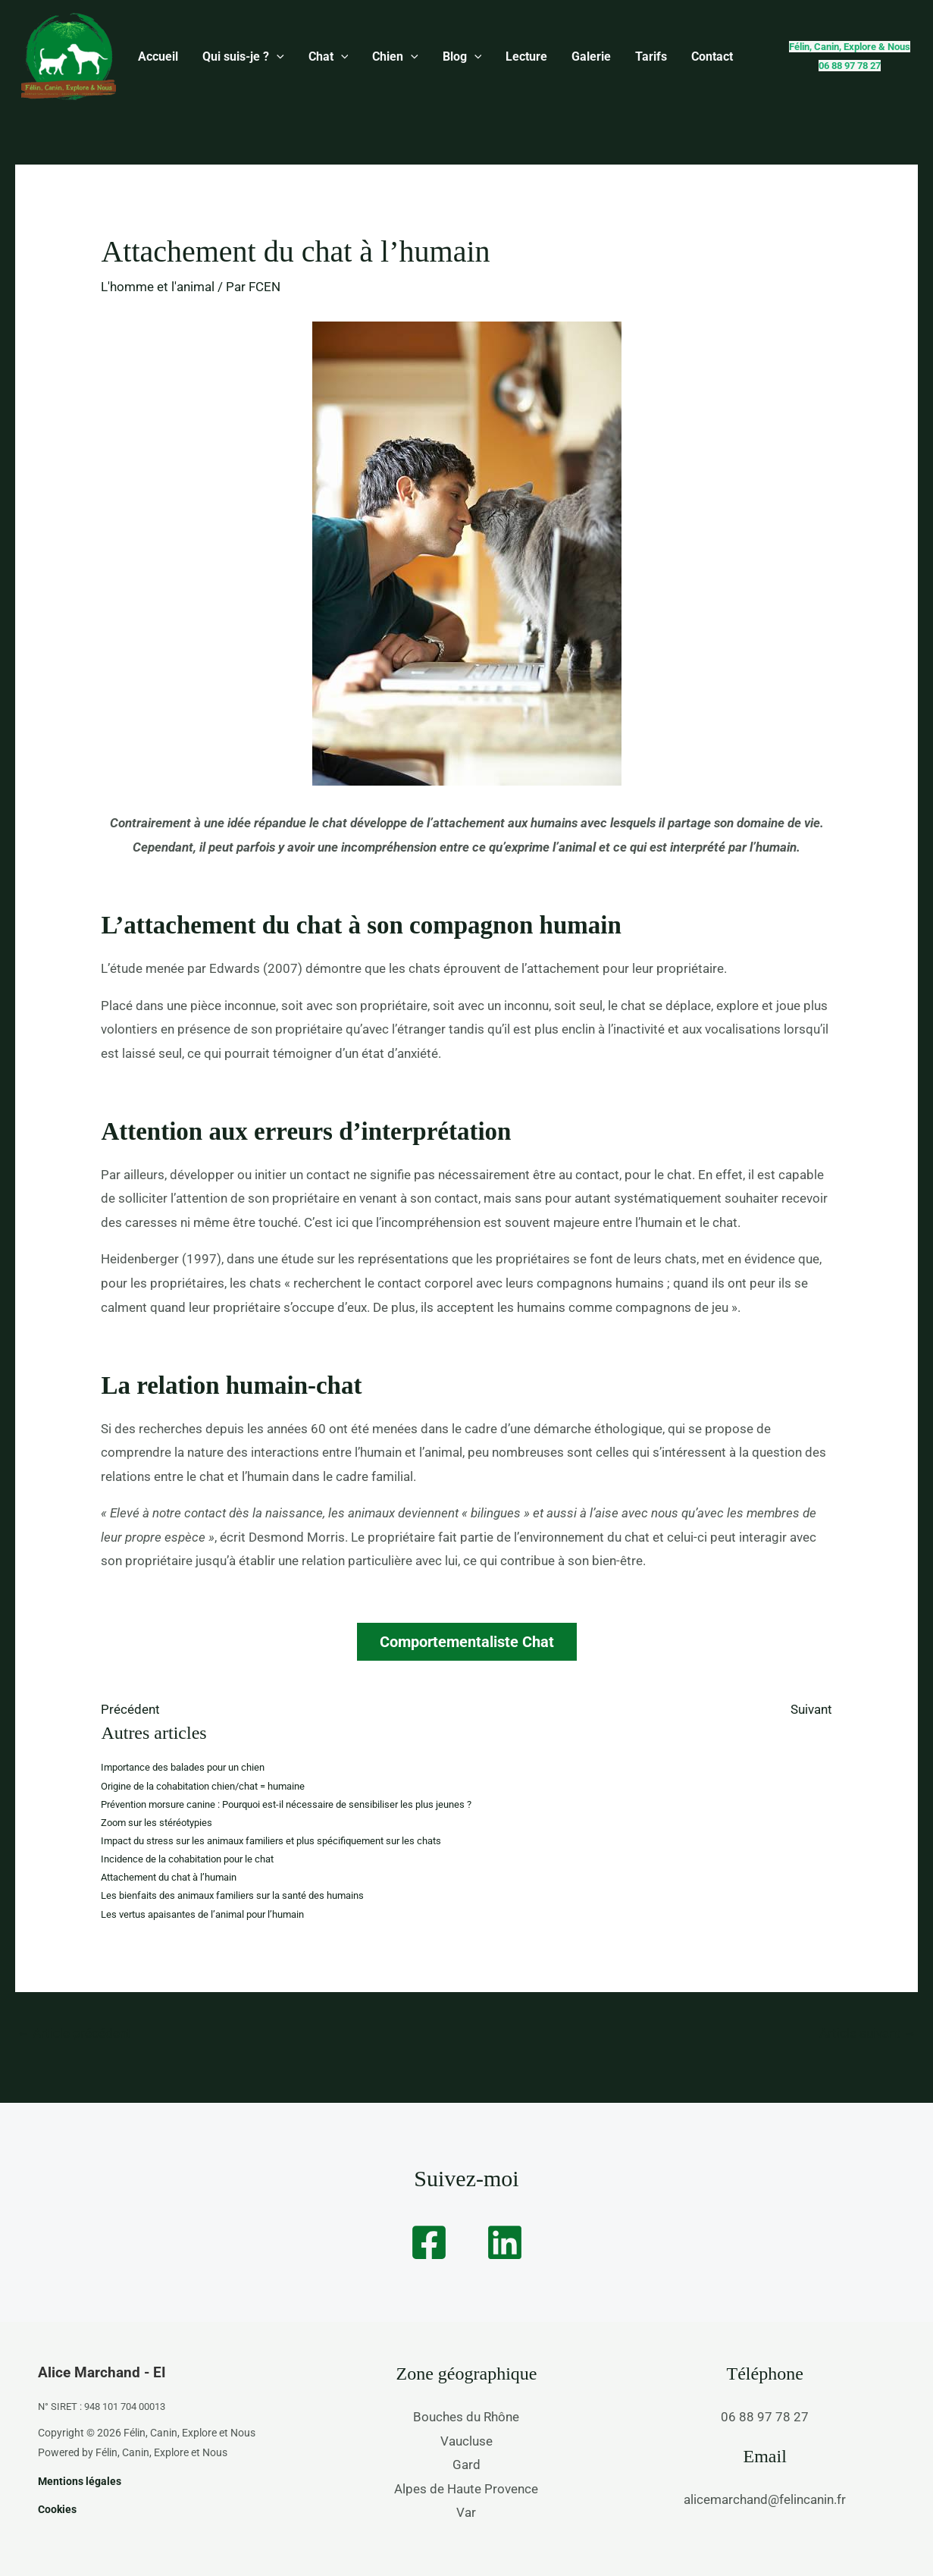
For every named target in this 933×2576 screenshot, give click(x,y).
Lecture (493, 56)
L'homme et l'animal (157, 286)
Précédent (130, 1709)
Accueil (155, 56)
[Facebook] (429, 2242)
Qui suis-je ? (234, 56)
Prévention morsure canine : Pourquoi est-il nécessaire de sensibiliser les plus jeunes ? (286, 1804)
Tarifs (605, 56)
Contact (660, 56)
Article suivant (867, 2033)
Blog (435, 56)
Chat (313, 56)
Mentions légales (79, 2481)
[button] (267, 56)
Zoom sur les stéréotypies (156, 1822)
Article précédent (74, 2033)
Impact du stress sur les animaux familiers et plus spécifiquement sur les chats (271, 1840)
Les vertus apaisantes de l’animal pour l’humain (202, 1914)
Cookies (57, 2509)
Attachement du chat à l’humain (168, 1877)
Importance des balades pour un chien (183, 1767)
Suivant (811, 1709)
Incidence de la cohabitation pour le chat (187, 1859)
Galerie (551, 56)
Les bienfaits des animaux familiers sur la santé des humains (232, 1895)
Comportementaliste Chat (467, 1642)
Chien (374, 56)
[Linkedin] (505, 2242)
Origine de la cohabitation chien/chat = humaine (203, 1786)
